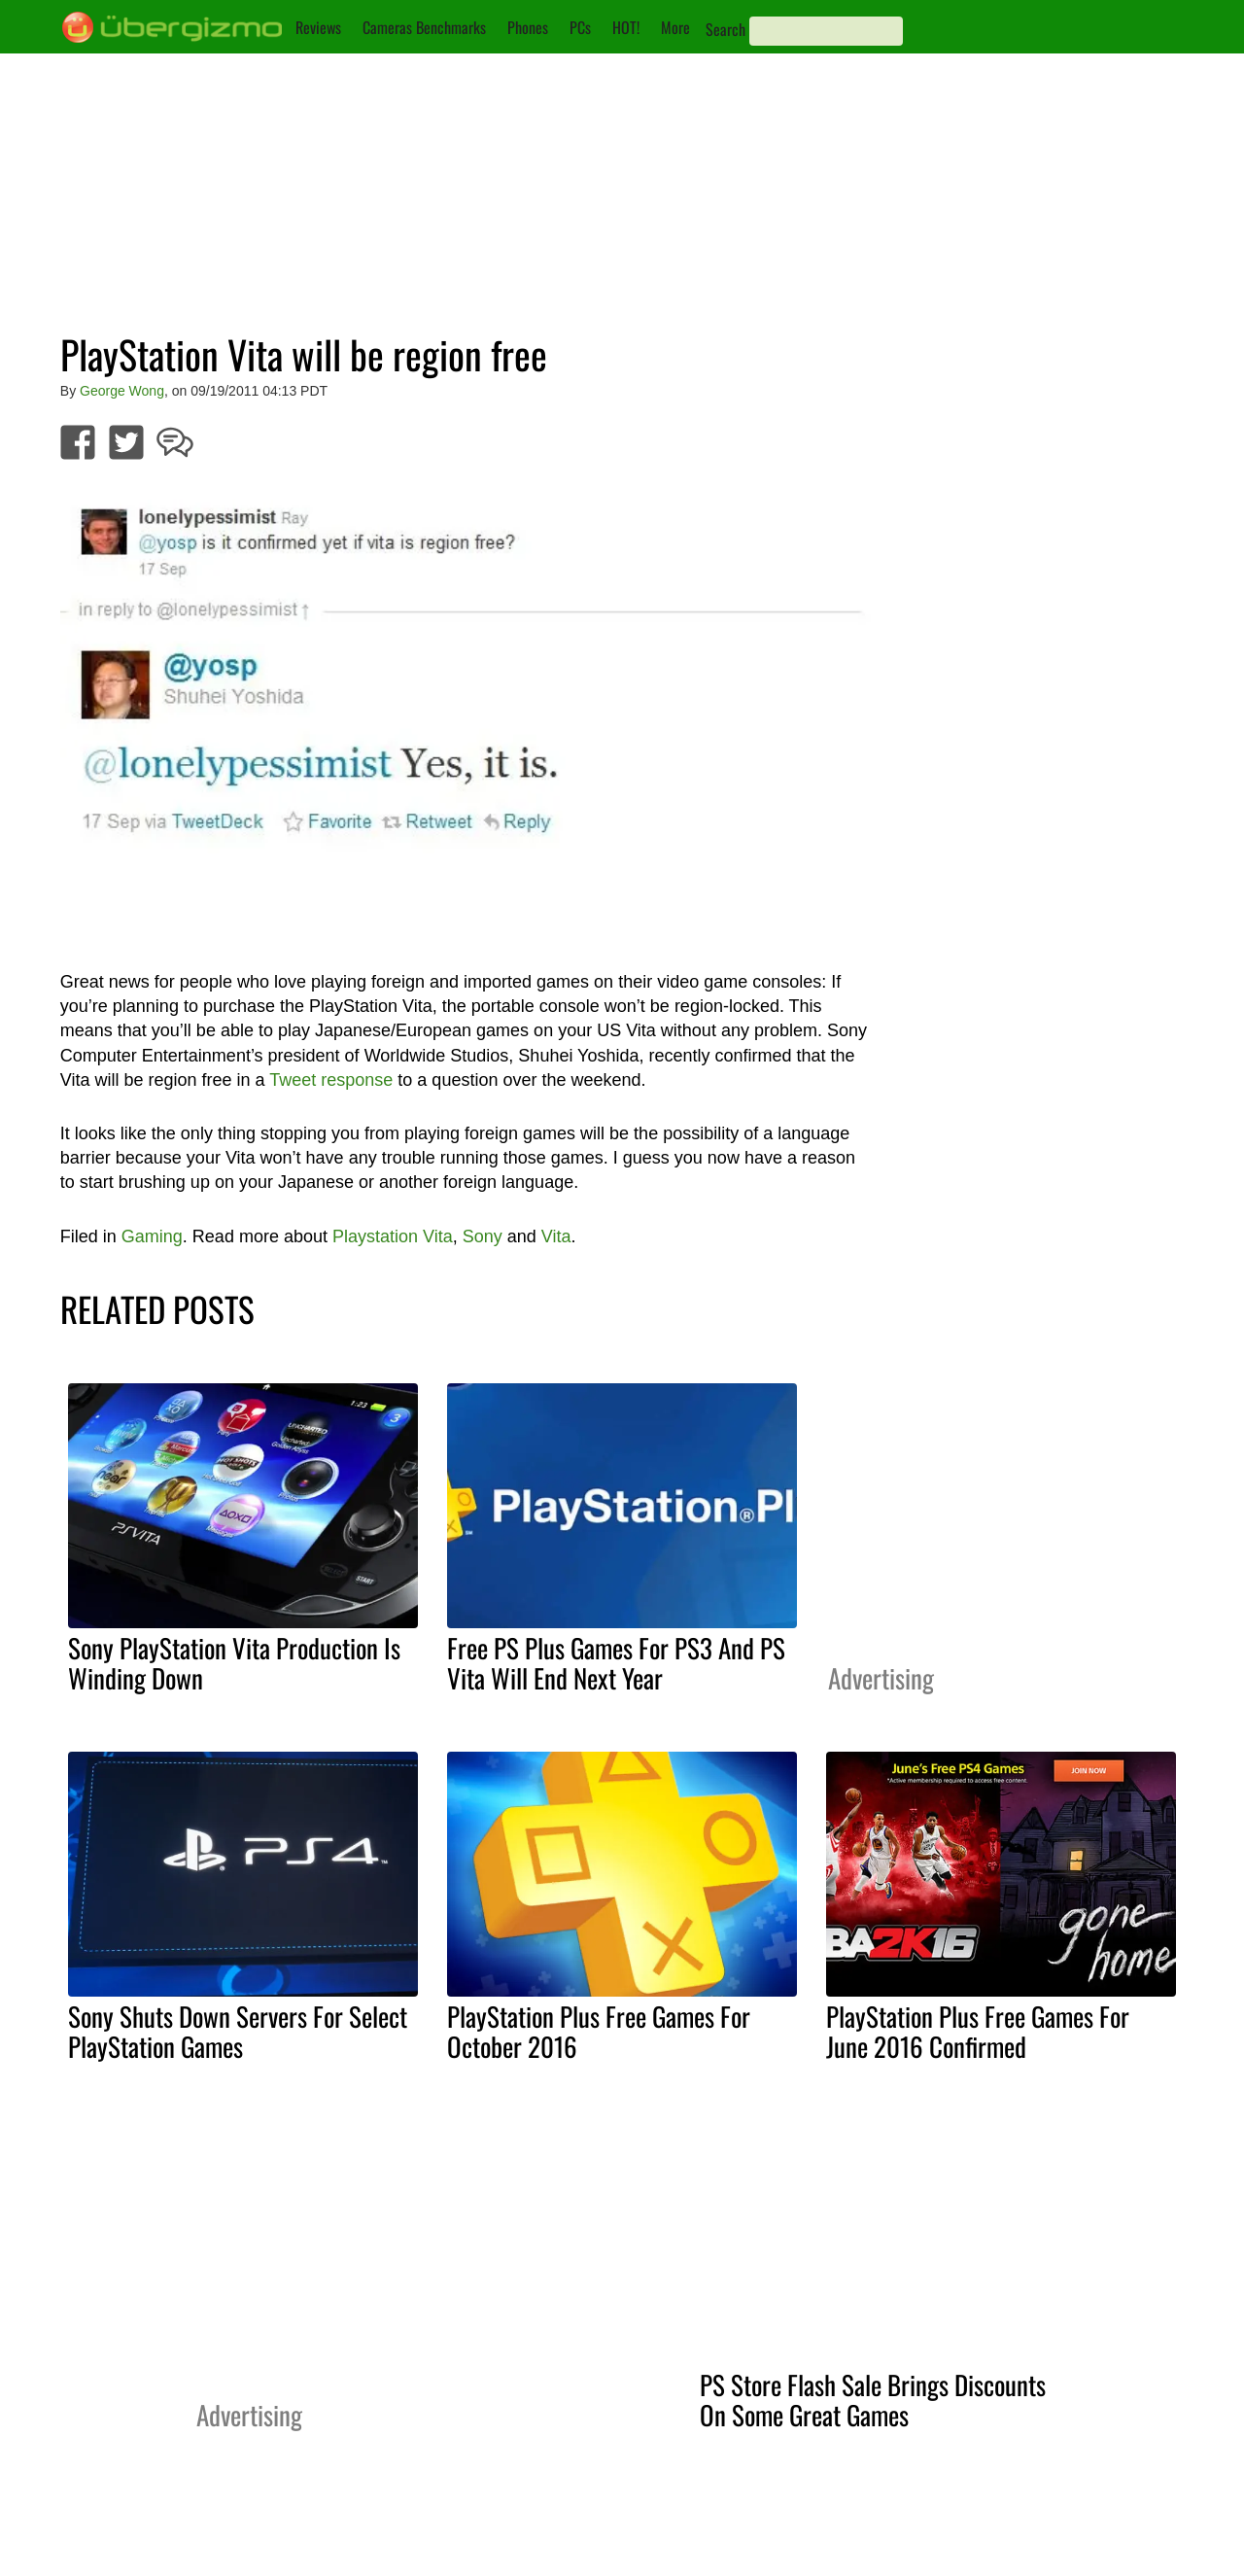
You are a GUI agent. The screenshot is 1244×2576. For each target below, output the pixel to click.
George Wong (122, 391)
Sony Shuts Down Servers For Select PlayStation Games (237, 2031)
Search (725, 29)
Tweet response (331, 1080)
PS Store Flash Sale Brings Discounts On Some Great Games (873, 2399)
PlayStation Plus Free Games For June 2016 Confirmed (977, 2031)
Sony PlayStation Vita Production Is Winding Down (234, 1662)
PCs (580, 27)
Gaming (152, 1236)
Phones (527, 27)
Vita (556, 1236)
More (675, 27)
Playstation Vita (392, 1236)
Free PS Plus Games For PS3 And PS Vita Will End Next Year (616, 1662)
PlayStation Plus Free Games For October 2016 (598, 2031)
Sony (482, 1236)
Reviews (318, 27)
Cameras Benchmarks (424, 27)
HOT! (625, 27)
